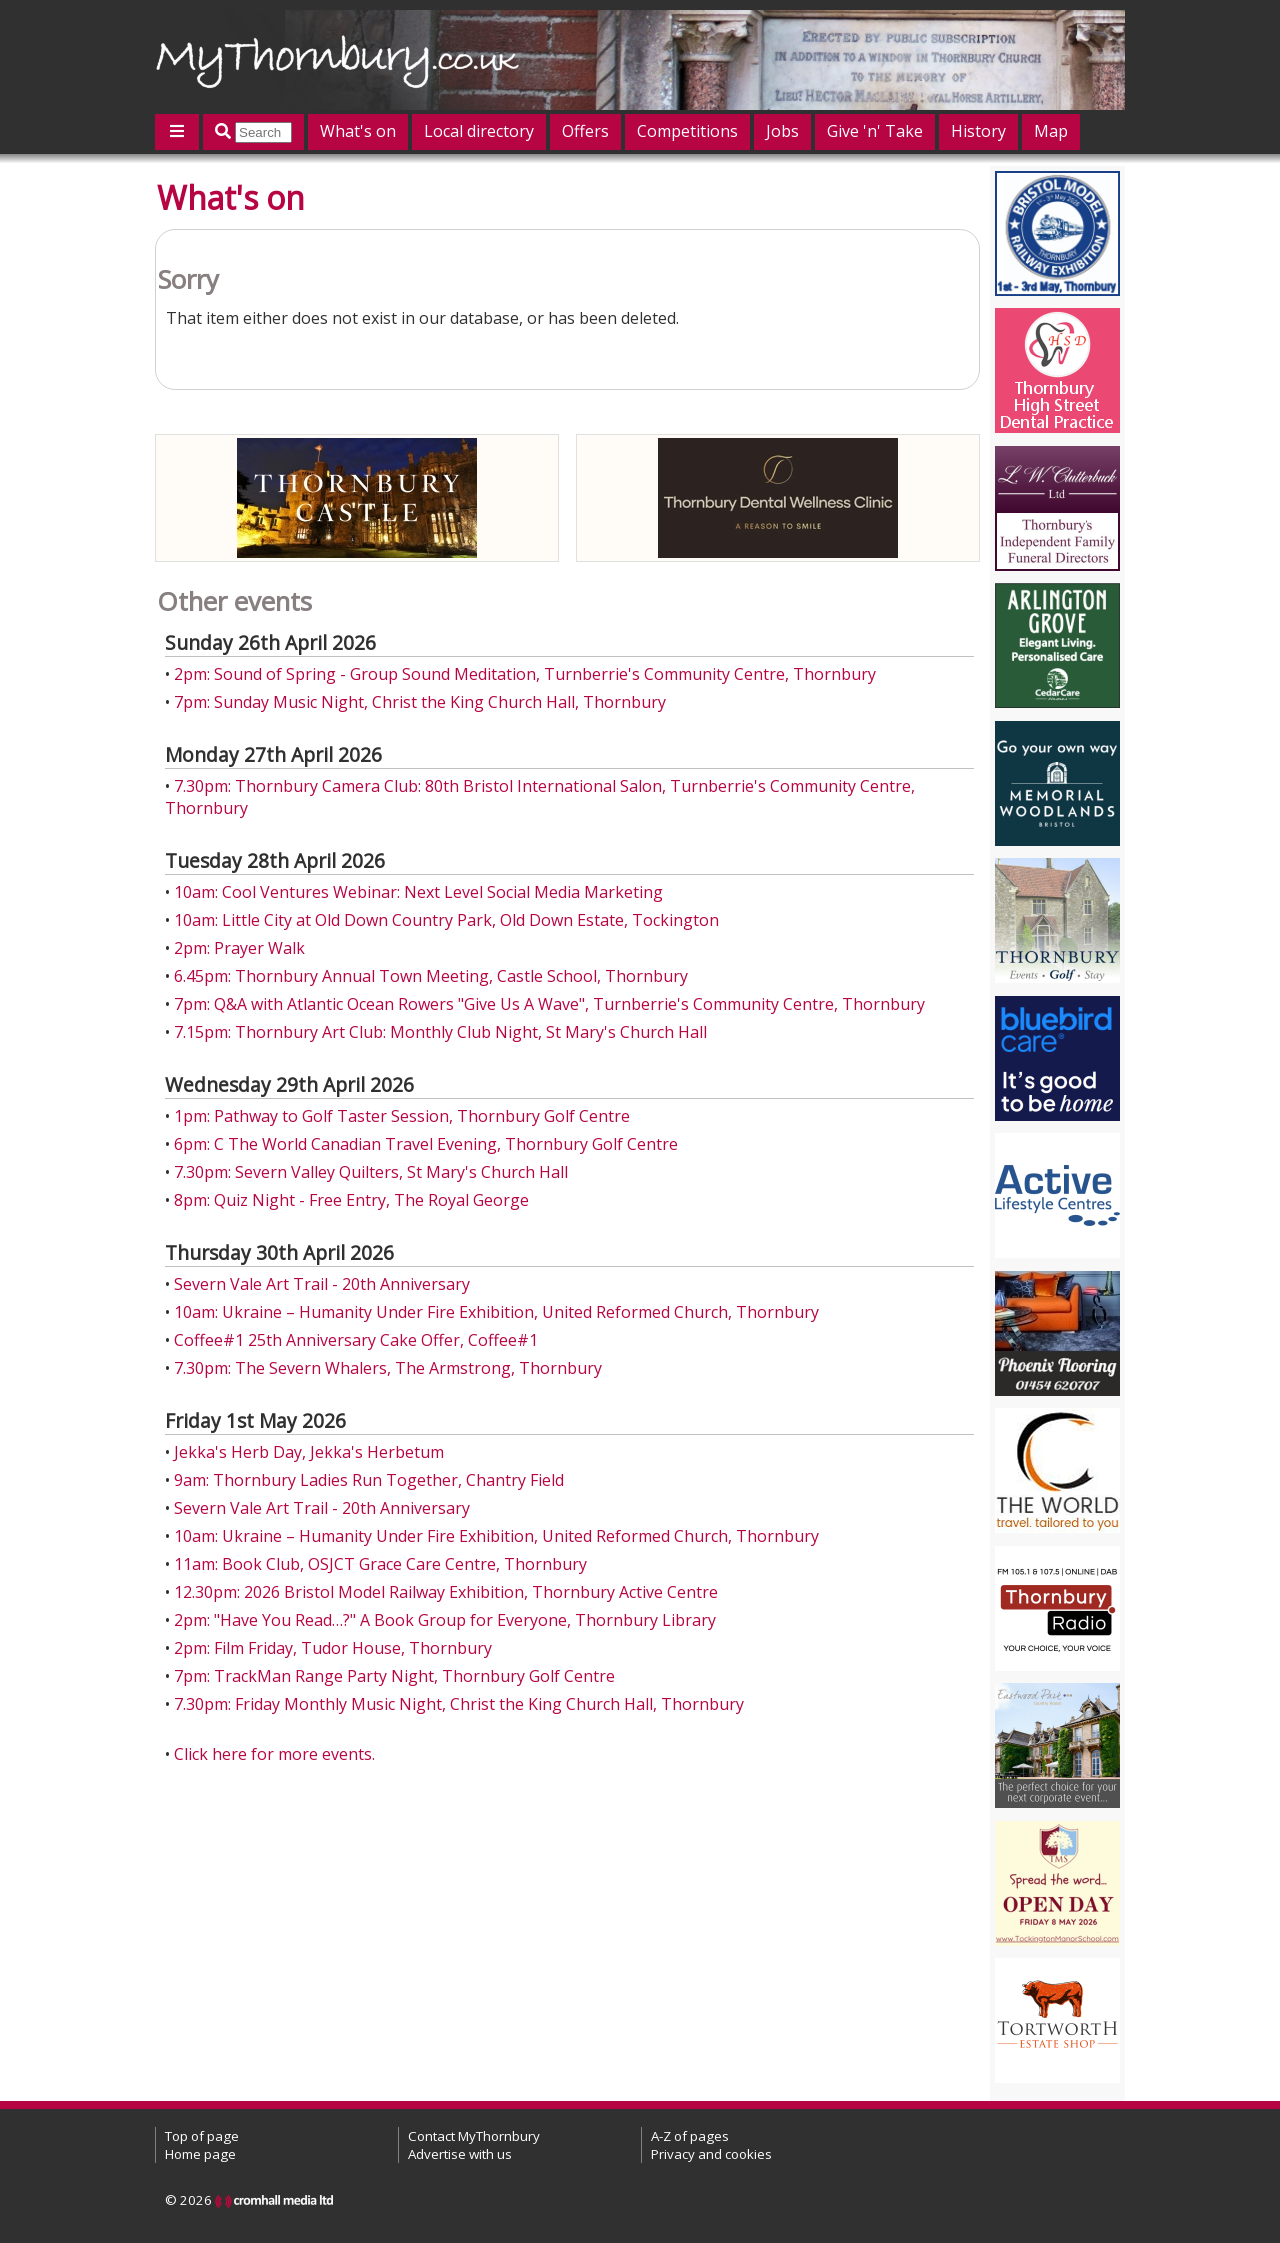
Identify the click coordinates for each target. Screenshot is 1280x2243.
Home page (200, 2154)
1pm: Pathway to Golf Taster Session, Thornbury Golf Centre (402, 1116)
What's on (358, 131)
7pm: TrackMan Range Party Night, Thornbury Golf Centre (394, 1676)
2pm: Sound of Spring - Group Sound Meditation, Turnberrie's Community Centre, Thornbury (525, 674)
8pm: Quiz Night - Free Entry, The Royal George (351, 1200)
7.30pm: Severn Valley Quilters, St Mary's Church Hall (371, 1172)
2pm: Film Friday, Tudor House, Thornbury (333, 1648)
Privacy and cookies (711, 2154)
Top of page (202, 2136)
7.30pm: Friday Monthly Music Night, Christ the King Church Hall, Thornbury (459, 1704)
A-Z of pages (690, 2136)
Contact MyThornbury (474, 2136)
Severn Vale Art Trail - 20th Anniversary (322, 1284)
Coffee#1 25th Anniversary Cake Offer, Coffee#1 (356, 1340)
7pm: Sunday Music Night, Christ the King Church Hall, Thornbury (420, 702)
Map (1051, 131)
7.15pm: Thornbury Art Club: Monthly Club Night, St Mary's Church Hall (440, 1032)
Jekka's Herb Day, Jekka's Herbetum (309, 1452)
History (978, 131)
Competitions (687, 131)
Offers (585, 131)
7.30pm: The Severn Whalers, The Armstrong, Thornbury (388, 1368)
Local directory (479, 131)
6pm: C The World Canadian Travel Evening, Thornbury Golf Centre (426, 1144)
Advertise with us (460, 2154)
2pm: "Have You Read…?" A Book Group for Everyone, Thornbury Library (445, 1620)
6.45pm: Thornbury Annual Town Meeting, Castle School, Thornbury (431, 976)
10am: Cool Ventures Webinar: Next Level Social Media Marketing (418, 892)
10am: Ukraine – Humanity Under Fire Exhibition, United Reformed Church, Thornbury (496, 1312)
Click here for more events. (274, 1754)
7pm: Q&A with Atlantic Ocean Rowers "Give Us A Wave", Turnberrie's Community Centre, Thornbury (549, 1004)
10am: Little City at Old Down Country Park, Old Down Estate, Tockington (446, 920)
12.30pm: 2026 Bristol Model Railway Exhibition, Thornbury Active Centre (446, 1592)
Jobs (782, 131)
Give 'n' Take (875, 131)
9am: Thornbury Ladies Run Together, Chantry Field (369, 1480)
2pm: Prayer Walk (239, 948)
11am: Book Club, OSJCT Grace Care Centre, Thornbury (380, 1564)
